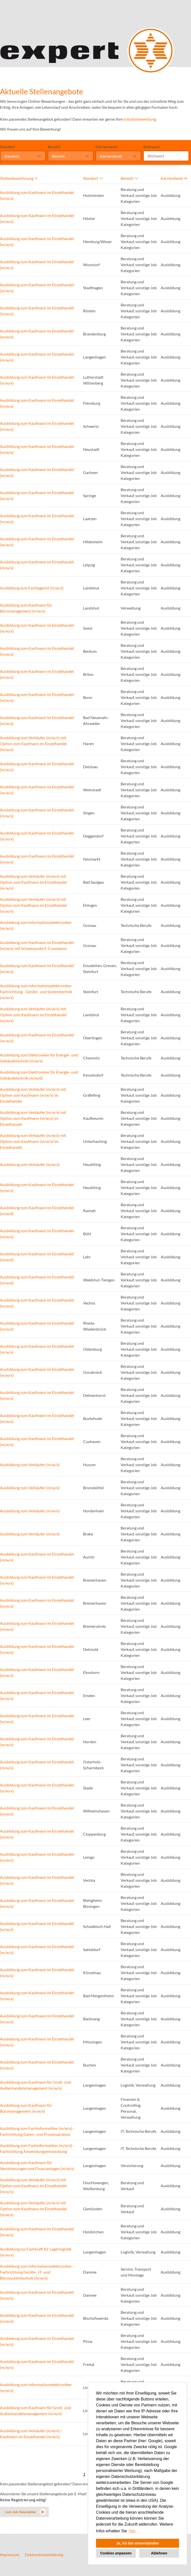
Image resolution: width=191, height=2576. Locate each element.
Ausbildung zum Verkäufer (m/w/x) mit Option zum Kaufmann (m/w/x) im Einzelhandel (33, 1095)
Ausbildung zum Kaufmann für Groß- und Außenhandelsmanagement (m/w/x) (35, 2085)
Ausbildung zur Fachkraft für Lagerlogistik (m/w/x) (35, 2252)
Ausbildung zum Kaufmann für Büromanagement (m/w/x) (26, 608)
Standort (7, 146)
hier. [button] (132, 2531)
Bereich (54, 146)
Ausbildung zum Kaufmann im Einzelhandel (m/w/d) (37, 1210)
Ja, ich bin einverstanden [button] (137, 2543)
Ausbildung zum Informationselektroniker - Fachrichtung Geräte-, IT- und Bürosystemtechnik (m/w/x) (37, 2272)
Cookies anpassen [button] (116, 2553)
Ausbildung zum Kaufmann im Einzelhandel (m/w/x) (37, 195)
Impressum (9, 2554)
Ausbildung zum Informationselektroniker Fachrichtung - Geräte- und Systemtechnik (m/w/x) (36, 991)
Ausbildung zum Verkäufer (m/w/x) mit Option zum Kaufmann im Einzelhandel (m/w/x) (33, 743)
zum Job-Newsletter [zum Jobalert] (20, 2512)
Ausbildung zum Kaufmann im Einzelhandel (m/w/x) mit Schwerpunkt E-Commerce (37, 945)
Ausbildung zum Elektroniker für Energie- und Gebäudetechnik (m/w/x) (39, 1057)
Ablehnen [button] (159, 2553)
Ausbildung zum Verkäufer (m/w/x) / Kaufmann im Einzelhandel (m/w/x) (31, 2433)
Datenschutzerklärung (44, 2554)
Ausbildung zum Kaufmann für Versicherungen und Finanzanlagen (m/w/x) (37, 2165)
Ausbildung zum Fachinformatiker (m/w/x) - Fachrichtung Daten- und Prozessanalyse (37, 2131)
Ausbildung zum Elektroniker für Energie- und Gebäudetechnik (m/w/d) (39, 1075)
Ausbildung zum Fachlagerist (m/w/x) (32, 587)
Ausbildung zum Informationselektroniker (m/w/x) (36, 925)
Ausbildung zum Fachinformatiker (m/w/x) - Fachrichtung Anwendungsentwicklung (37, 2148)
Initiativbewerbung (139, 119)
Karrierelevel (107, 146)
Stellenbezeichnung (19, 178)
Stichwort (151, 146)
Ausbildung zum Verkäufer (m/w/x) (30, 1164)
